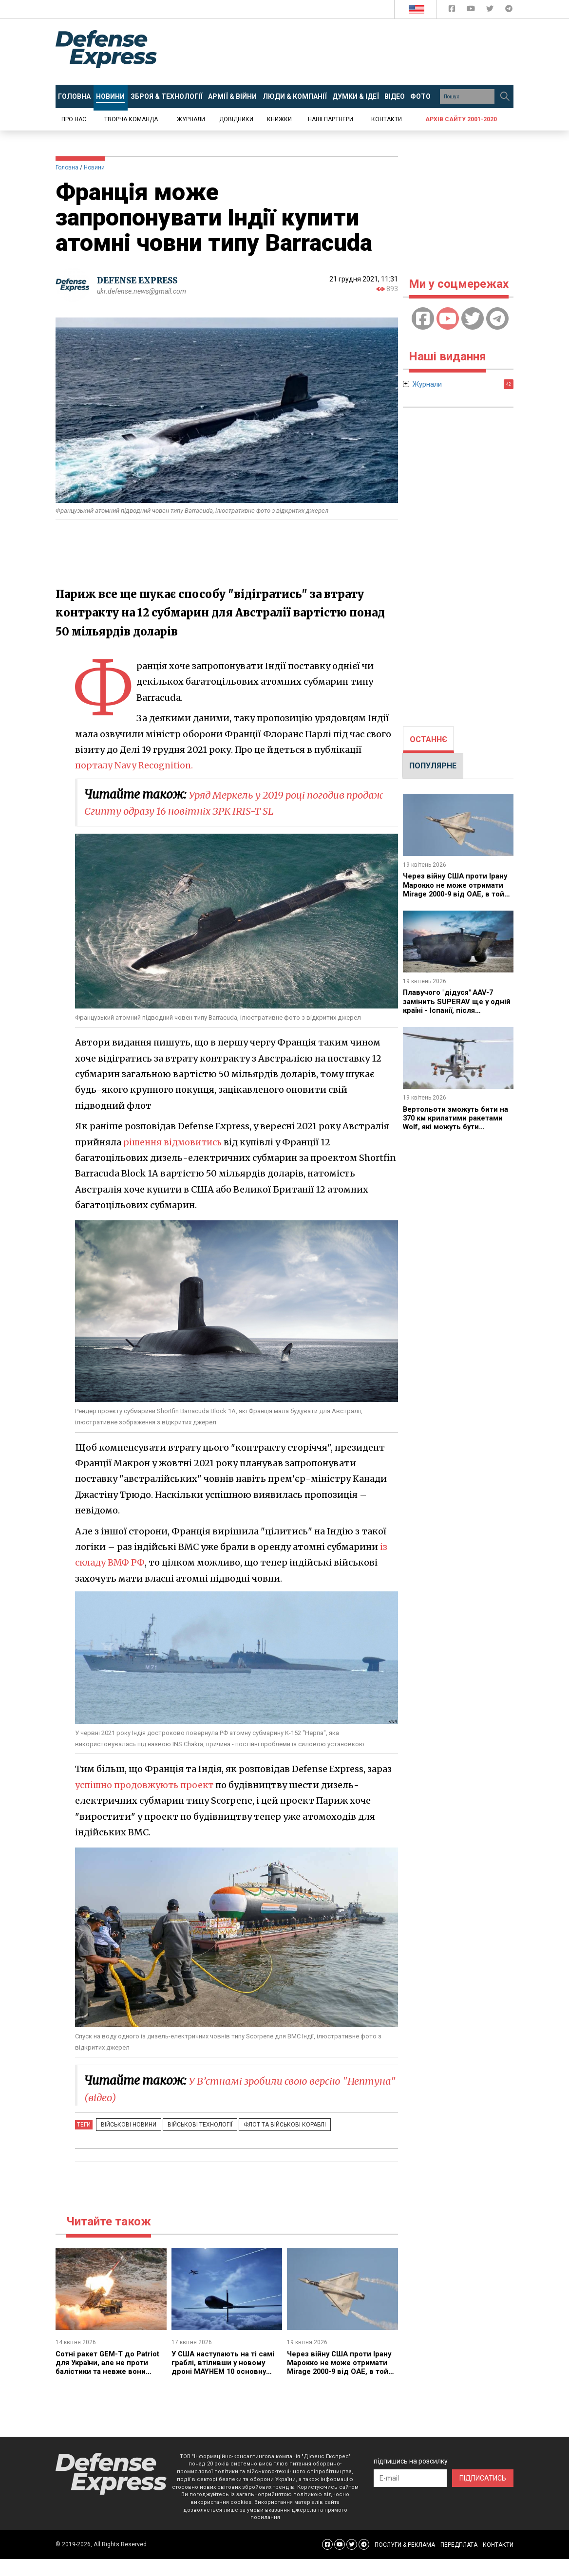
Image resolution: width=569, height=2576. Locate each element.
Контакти (386, 119)
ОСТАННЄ (428, 739)
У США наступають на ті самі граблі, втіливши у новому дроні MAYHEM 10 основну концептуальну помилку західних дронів (226, 2371)
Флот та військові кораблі (270, 2124)
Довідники (236, 119)
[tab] (428, 740)
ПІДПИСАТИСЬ (482, 2478)
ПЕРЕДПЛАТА (458, 2544)
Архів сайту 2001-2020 (461, 119)
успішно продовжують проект (146, 1785)
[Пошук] (504, 96)
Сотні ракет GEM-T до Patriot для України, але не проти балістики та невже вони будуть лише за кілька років (108, 2371)
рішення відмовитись (174, 1142)
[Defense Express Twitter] (490, 10)
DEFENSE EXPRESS (141, 280)
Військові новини (125, 2124)
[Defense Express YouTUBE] (471, 10)
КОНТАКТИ (498, 2544)
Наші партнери (330, 119)
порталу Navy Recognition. (135, 765)
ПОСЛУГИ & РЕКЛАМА (405, 2544)
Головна (67, 167)
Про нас (73, 119)
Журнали (191, 119)
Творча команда (131, 119)
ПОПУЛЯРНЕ (432, 765)
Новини (94, 167)
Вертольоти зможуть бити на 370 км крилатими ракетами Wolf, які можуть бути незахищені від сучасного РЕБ (454, 1127)
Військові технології (191, 2124)
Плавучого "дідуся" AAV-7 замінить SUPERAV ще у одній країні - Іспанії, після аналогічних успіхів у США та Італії (457, 1010)
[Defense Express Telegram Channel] (508, 10)
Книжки (279, 119)
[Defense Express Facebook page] (452, 10)
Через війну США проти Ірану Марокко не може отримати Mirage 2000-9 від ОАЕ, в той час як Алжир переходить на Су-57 (342, 2371)
